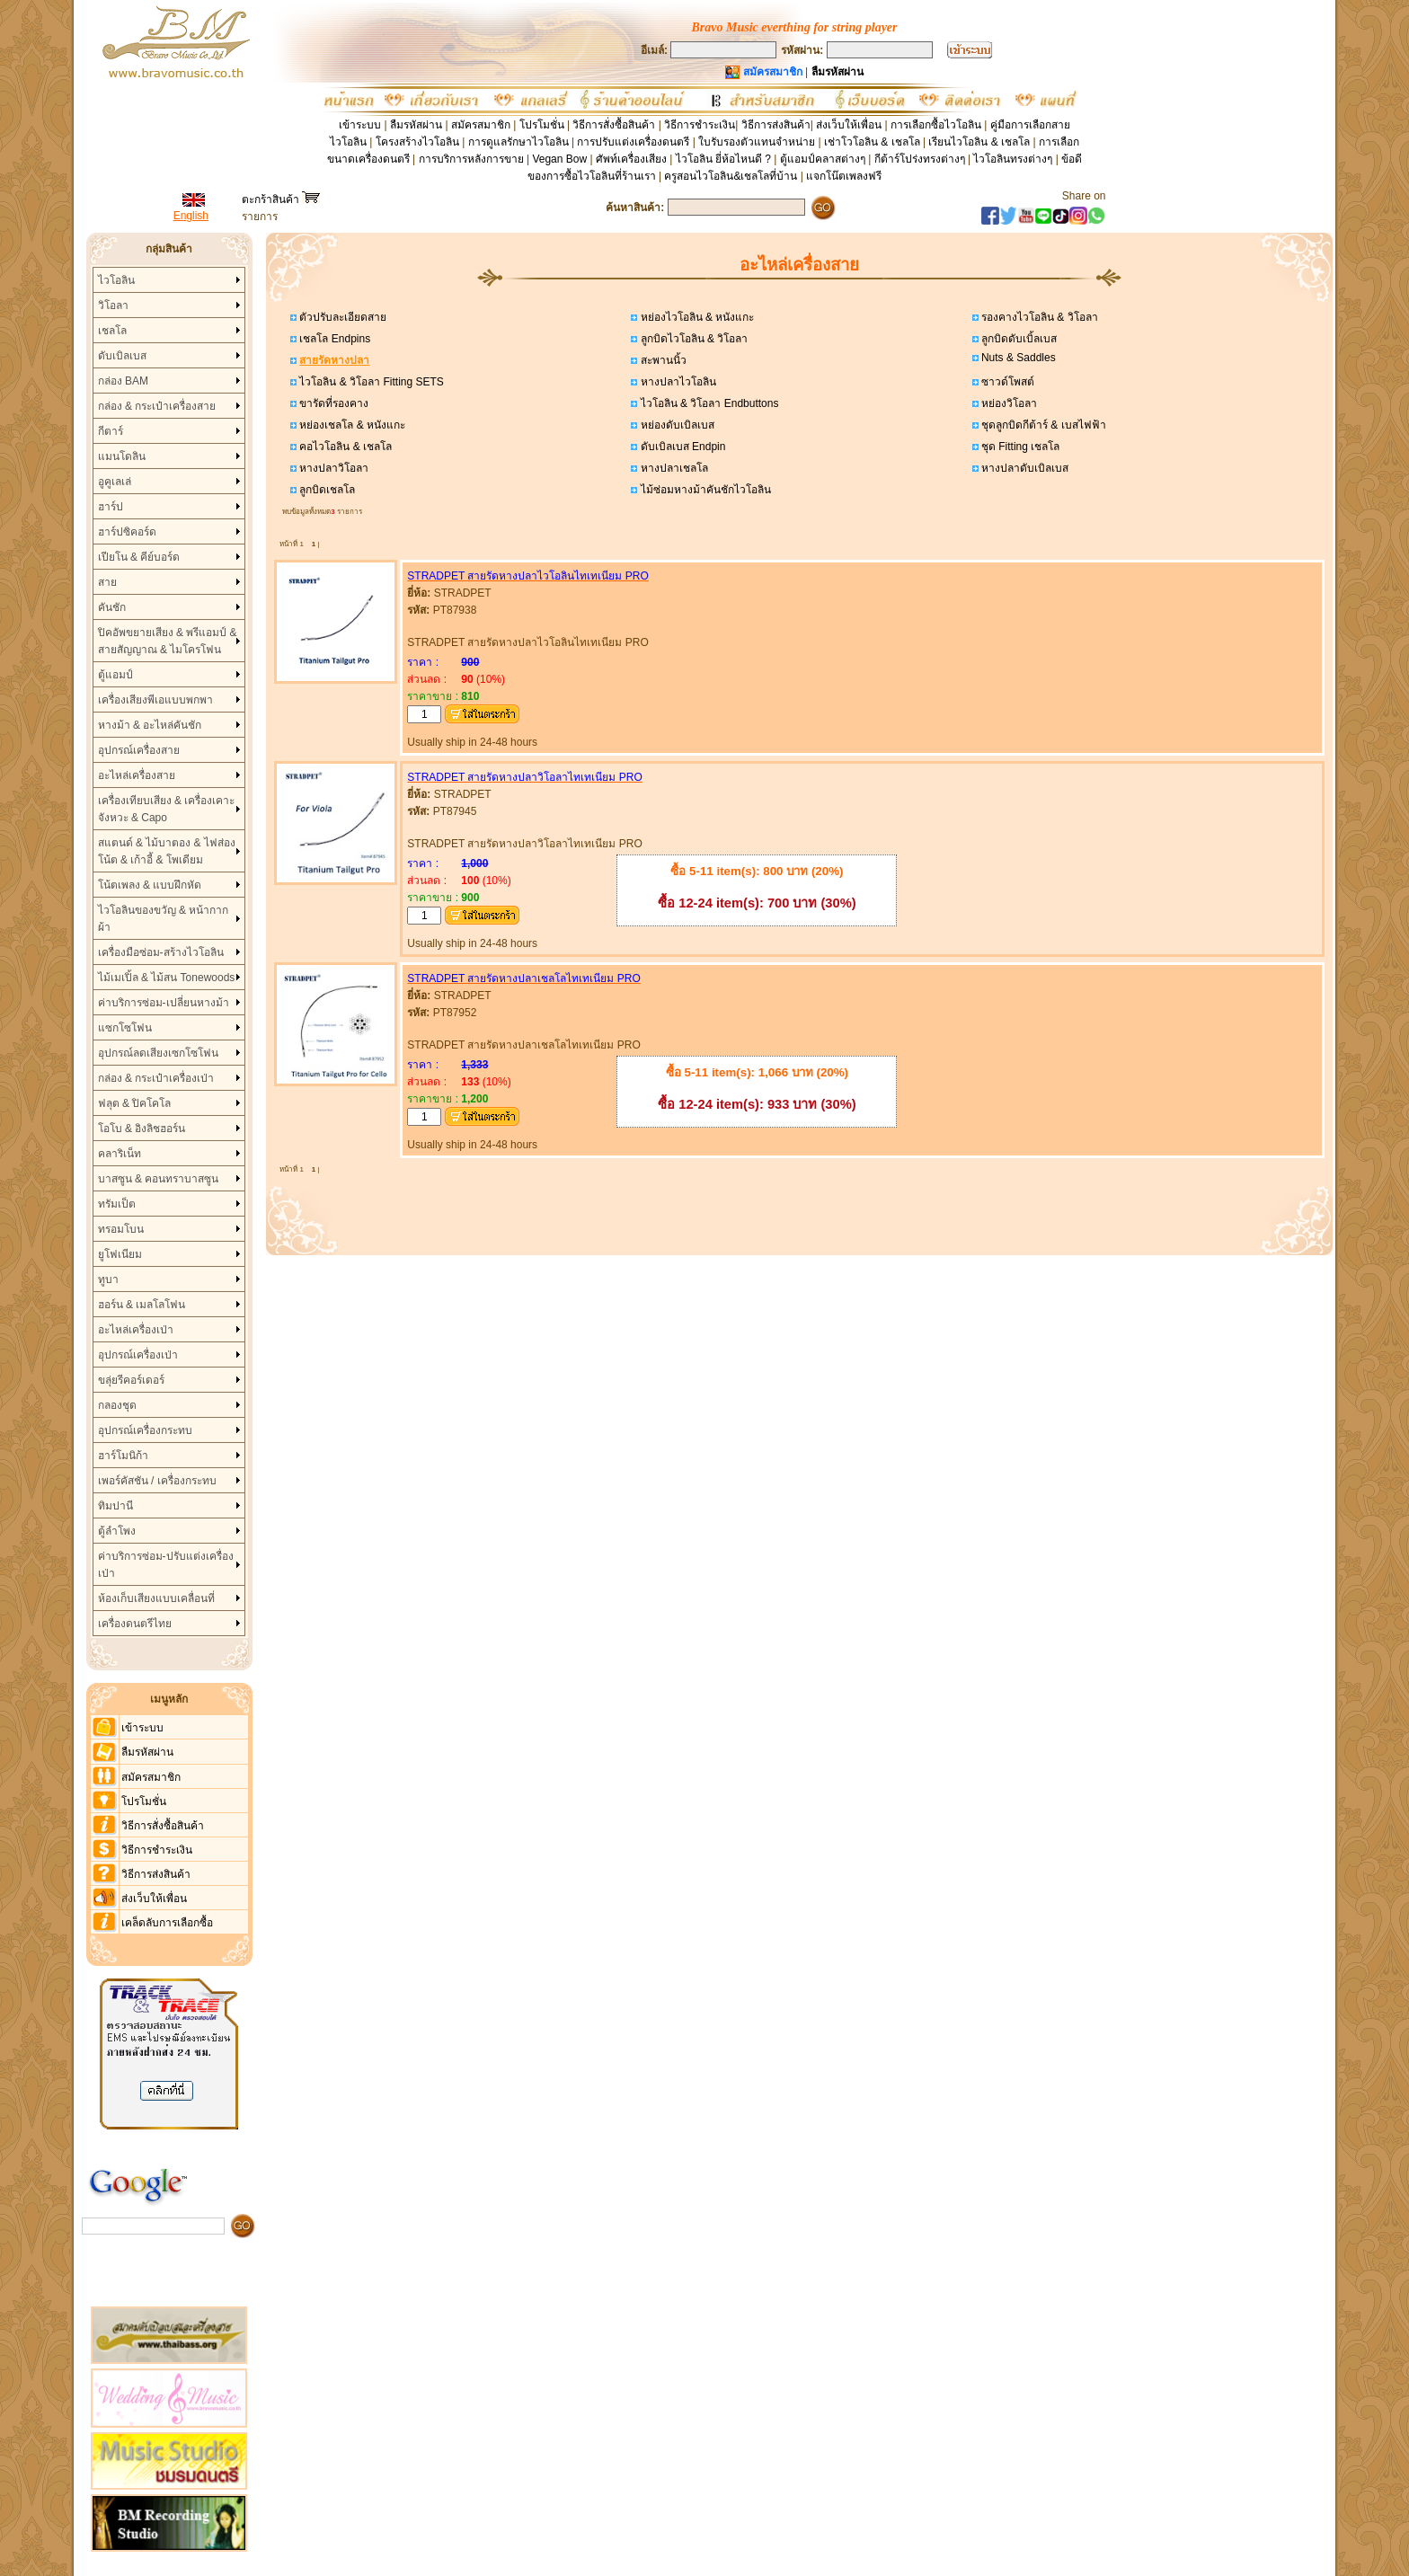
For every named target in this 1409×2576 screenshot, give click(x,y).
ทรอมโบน (121, 1229)
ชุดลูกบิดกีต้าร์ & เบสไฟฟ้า (1042, 425)
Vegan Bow (559, 159)
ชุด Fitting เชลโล (1019, 446)
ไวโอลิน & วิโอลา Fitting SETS (370, 382)
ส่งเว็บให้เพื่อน (849, 125)
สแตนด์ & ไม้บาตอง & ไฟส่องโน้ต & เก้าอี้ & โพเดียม (166, 851)
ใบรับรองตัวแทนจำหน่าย (756, 142)
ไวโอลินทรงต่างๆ (1012, 159)
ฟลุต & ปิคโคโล (135, 1103)
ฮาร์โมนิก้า (123, 1455)
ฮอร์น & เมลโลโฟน (142, 1304)
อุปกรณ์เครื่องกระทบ (145, 1430)
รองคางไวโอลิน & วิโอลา (1038, 317)
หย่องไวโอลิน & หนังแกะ (695, 317)
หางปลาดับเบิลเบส (1023, 468)
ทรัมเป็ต (117, 1204)
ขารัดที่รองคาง (332, 403)
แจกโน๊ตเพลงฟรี (844, 176)
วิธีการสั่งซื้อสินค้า (615, 125)
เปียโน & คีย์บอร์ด (139, 557)
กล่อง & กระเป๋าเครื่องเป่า (156, 1078)
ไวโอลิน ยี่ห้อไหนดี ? (723, 159)
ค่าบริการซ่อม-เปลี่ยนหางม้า (163, 1002)
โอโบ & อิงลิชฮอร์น (142, 1128)
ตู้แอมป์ (115, 674)
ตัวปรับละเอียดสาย (341, 317)
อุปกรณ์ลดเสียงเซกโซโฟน (158, 1053)
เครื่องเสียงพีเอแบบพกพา (155, 700)
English (190, 215)
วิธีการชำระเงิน (699, 125)
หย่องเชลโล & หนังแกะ (351, 425)
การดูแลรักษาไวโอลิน (518, 142)
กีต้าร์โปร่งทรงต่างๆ (919, 159)
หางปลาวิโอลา (332, 468)
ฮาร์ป (110, 506)
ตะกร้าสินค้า (281, 199)
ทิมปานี (115, 1506)
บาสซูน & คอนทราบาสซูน (158, 1179)
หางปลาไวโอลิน (676, 382)
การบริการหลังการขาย (471, 159)
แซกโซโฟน (125, 1028)
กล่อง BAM (123, 381)
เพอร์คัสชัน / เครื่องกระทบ (157, 1480)
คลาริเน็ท (119, 1153)
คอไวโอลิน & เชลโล (344, 446)
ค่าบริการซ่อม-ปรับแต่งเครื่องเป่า (166, 1565)
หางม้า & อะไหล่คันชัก (150, 725)
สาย (107, 582)
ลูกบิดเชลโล (326, 489)
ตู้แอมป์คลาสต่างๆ (822, 159)
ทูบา (108, 1279)
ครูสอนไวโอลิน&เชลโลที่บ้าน (730, 176)
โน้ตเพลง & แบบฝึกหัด (150, 885)
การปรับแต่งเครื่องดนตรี (633, 142)
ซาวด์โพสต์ (1006, 382)
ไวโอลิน (116, 280)
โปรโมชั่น (541, 125)
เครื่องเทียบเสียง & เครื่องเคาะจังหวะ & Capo (166, 809)
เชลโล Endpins (333, 338)
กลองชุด (117, 1405)
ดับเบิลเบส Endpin (681, 446)
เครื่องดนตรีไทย (135, 1623)
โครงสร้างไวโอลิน (419, 142)
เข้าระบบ (360, 125)
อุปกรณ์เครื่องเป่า (138, 1355)
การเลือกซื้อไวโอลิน (936, 125)
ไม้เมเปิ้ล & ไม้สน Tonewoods (166, 977)
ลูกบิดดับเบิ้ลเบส (1018, 338)
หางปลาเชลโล (672, 468)
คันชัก (112, 607)
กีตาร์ (110, 431)
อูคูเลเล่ (114, 481)
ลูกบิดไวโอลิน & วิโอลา (692, 338)
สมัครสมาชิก (480, 125)
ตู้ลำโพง (117, 1531)
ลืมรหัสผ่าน (416, 125)
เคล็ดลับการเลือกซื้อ (167, 1923)
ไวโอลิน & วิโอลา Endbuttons (707, 403)
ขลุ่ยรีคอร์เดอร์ (131, 1380)
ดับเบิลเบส (122, 356)
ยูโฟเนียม (120, 1254)
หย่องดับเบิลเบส (675, 425)
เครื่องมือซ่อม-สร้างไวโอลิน (161, 952)
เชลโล (112, 330)
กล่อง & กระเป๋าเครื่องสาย (157, 406)
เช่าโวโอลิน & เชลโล (873, 142)
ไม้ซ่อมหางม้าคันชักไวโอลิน (703, 489)
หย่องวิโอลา (1008, 403)
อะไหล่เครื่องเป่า (135, 1329)
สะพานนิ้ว (661, 360)
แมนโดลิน (122, 456)
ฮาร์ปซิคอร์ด (127, 532)
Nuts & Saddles (1017, 357)
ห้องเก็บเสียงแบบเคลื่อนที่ (156, 1598)
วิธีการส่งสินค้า (776, 125)
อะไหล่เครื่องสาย (136, 775)
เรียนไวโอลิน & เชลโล (979, 142)
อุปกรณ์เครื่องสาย (139, 750)
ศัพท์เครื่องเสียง (631, 159)
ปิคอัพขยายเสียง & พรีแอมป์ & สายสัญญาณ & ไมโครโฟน (167, 641)
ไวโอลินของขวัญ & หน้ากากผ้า (163, 919)
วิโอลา (113, 305)
